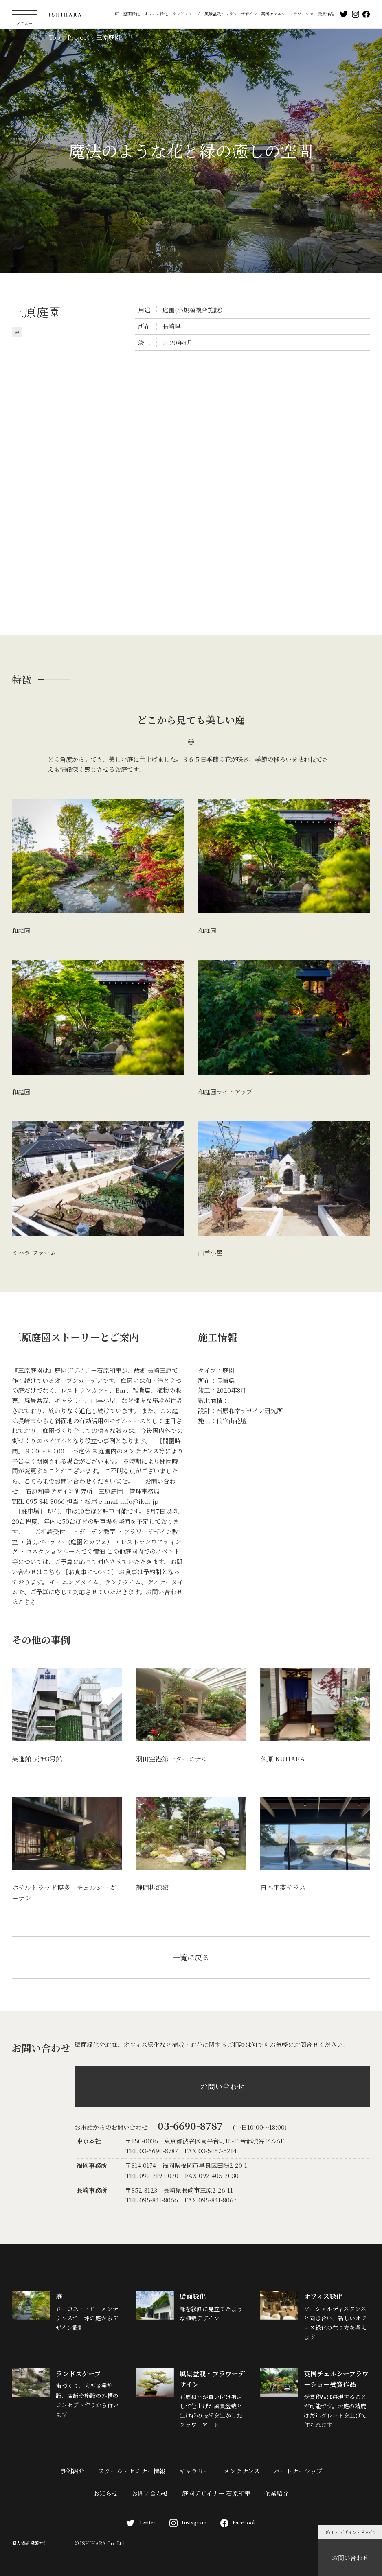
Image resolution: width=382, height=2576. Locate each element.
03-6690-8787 (190, 2125)
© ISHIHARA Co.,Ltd (100, 2543)
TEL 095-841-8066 (151, 2200)
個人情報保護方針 (30, 2543)
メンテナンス (242, 2471)
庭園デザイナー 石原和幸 (216, 2493)
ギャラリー (194, 2471)
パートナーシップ (298, 2471)
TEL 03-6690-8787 (151, 2150)
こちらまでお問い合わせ (57, 1481)
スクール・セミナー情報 (131, 2471)
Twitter (141, 2522)
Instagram (187, 2522)
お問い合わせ (350, 2557)
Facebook (238, 2522)
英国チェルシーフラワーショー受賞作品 (297, 14)
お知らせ (105, 2493)
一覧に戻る (191, 1957)
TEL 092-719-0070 (151, 2175)
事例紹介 (72, 2471)
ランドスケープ (186, 14)
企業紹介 (276, 2493)
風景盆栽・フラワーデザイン (230, 14)
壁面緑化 (131, 14)
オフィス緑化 (156, 14)
